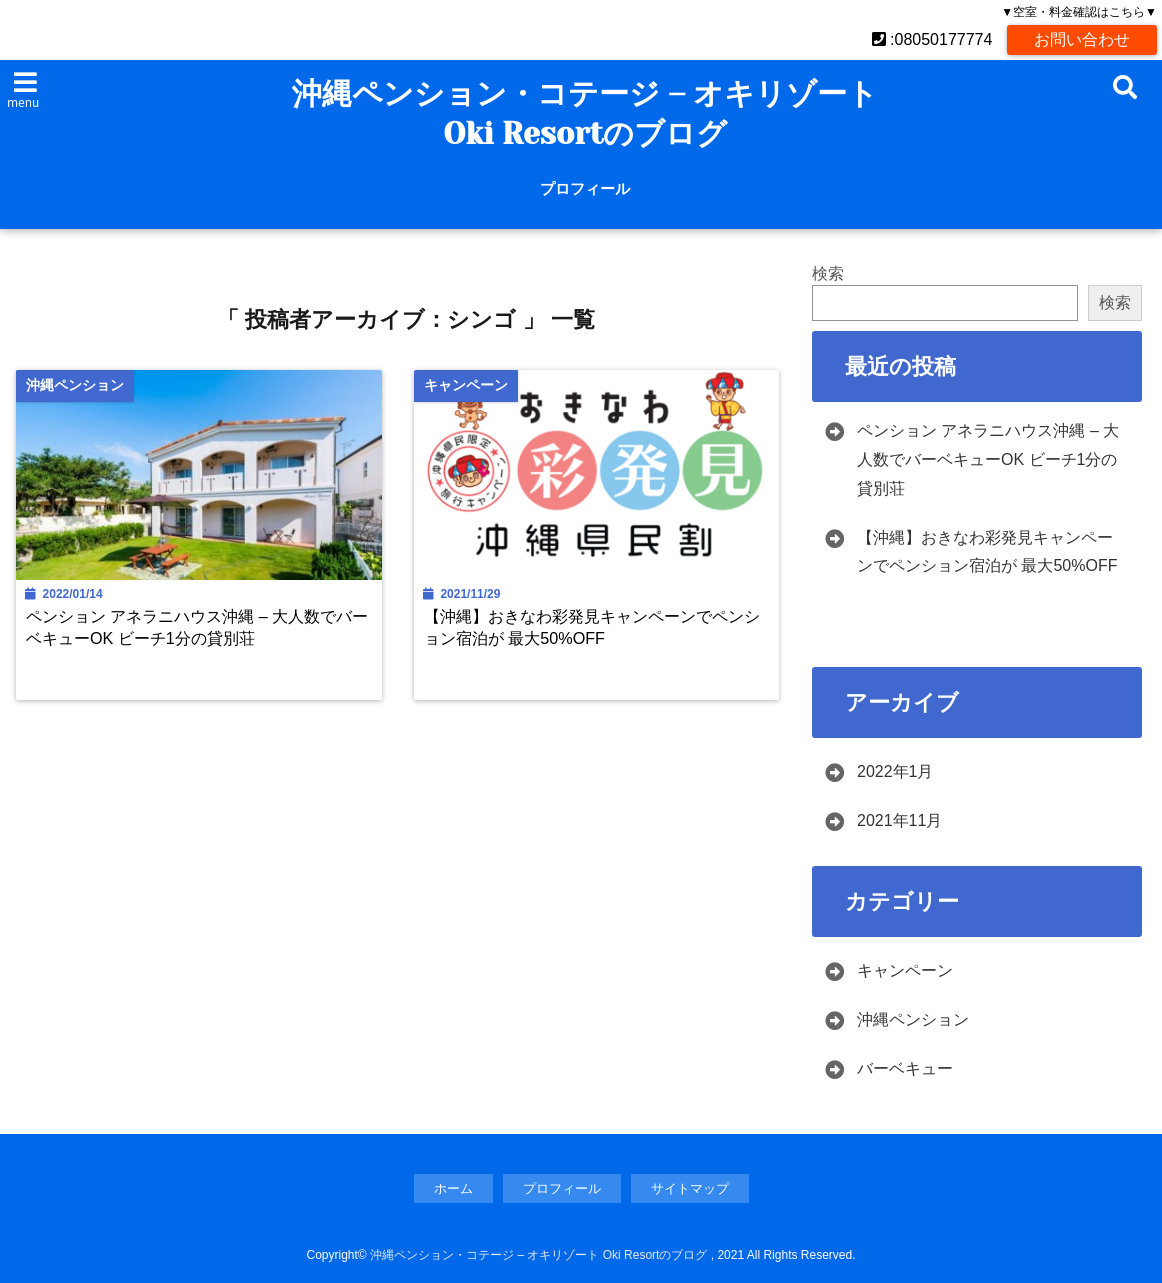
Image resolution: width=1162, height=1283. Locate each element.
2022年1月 (895, 771)
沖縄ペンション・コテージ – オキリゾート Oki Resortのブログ (585, 114)
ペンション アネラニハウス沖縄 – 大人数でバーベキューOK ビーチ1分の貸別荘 (197, 626)
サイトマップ (690, 1188)
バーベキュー (905, 1068)
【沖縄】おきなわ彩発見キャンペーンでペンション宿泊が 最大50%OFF (592, 626)
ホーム (453, 1188)
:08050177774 (932, 39)
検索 (828, 273)
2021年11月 (899, 820)
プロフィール (585, 188)
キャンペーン (905, 970)
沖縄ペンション (913, 1019)
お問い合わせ (1082, 39)
